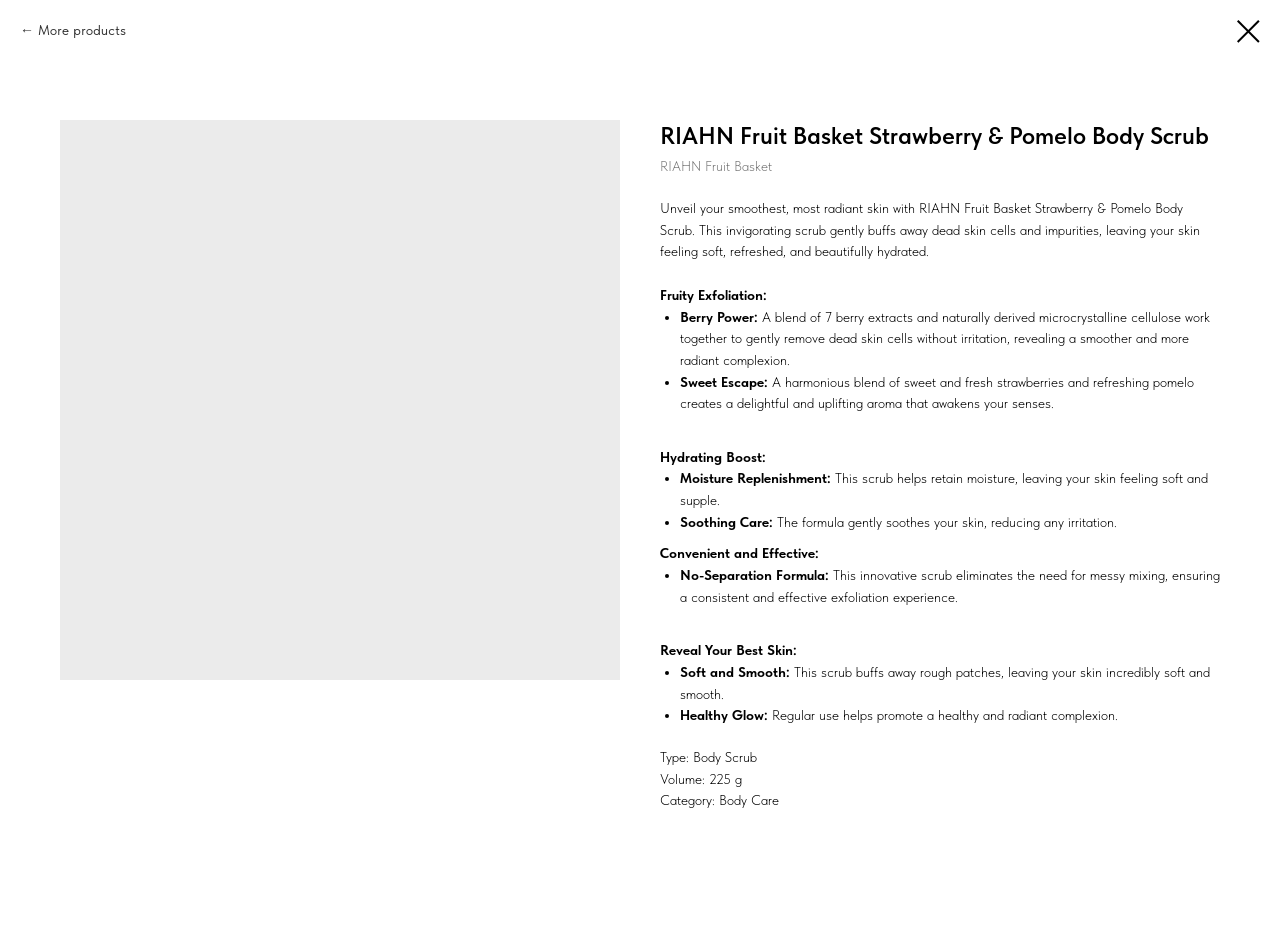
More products (82, 30)
